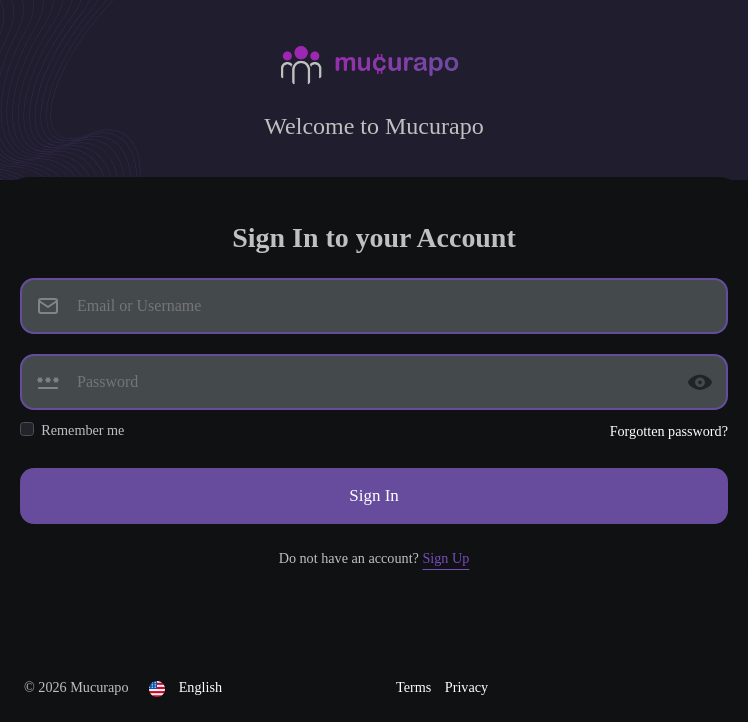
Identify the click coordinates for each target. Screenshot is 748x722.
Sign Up (445, 558)
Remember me (82, 430)
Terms (415, 687)
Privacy (466, 687)
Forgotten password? (669, 431)
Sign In (374, 495)
